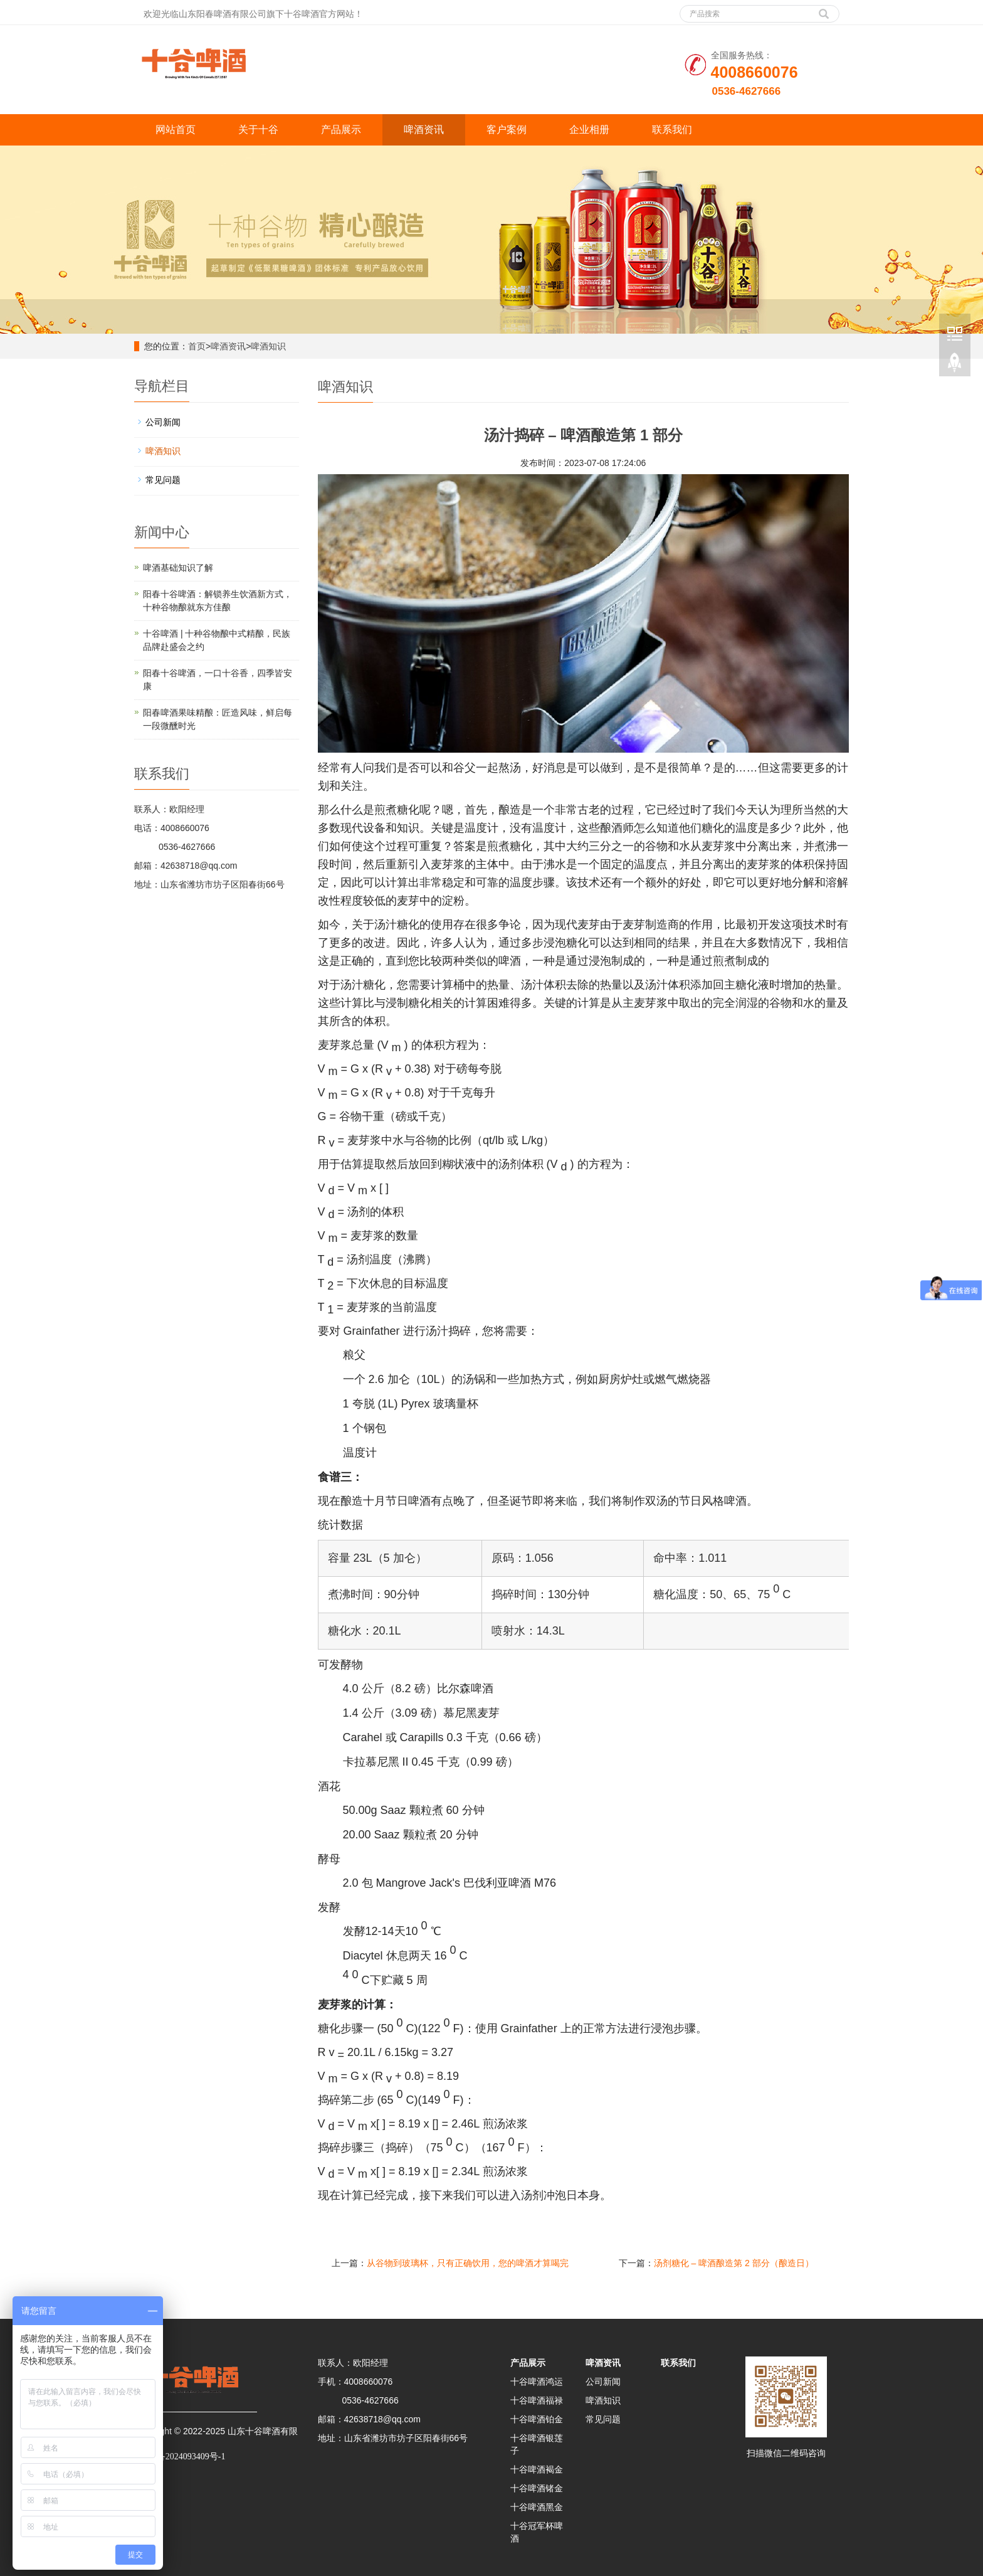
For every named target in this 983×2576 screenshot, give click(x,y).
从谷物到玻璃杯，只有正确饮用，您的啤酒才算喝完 (468, 2263)
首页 (197, 346)
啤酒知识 (268, 346)
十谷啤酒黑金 (536, 2507)
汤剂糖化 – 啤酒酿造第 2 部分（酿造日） (734, 2263)
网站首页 (175, 129)
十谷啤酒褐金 (536, 2469)
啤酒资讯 (424, 129)
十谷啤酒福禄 (536, 2400)
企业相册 (589, 129)
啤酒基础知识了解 (178, 568)
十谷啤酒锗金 (536, 2488)
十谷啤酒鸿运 (536, 2382)
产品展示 (341, 129)
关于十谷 (258, 129)
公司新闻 (163, 422)
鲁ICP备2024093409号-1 (179, 2456)
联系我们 (672, 129)
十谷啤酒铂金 (536, 2419)
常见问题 (163, 480)
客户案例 (506, 129)
